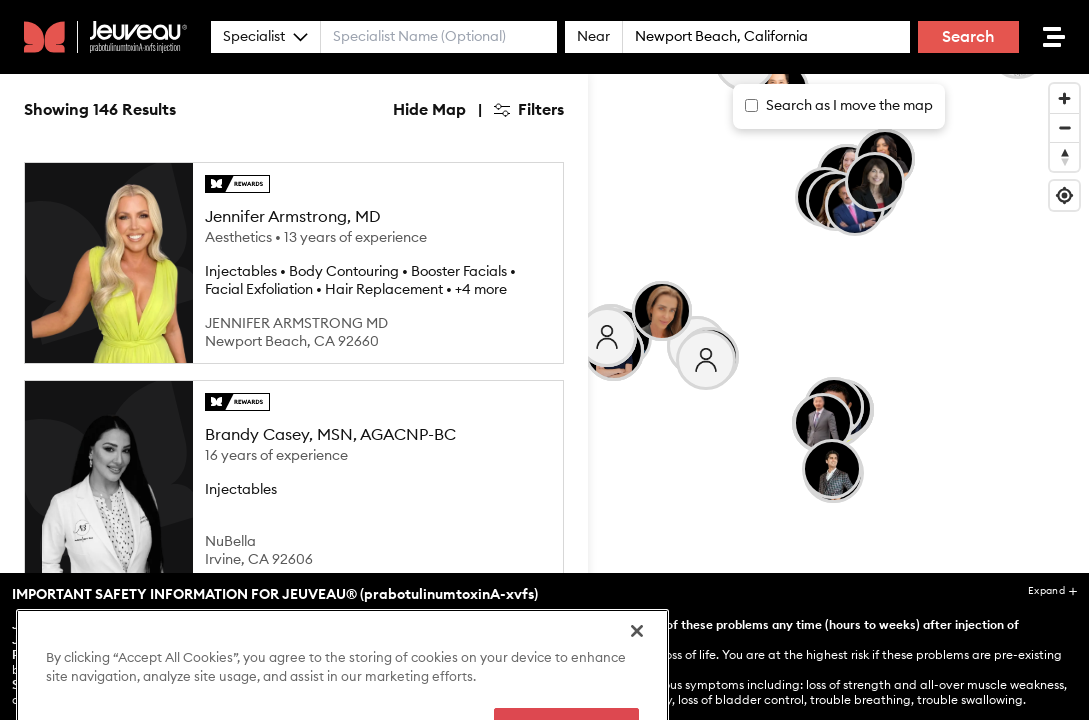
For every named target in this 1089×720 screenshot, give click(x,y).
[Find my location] (1064, 195)
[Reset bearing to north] (1064, 156)
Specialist (265, 37)
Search (968, 37)
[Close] (637, 698)
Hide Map (429, 110)
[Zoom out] (1064, 127)
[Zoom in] (1064, 98)
